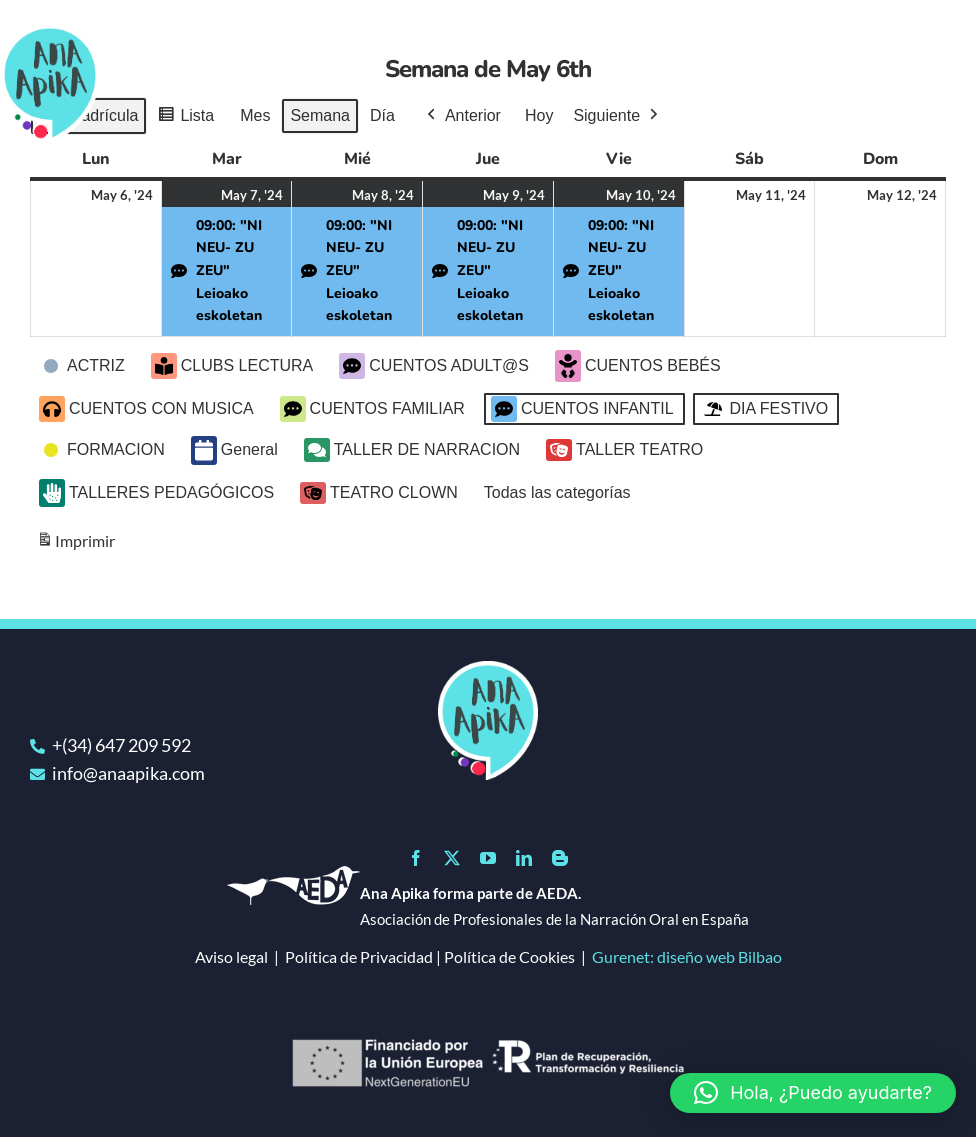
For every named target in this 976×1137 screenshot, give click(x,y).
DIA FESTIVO (764, 409)
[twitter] (452, 858)
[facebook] (416, 858)
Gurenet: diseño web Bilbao (687, 956)
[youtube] (488, 858)
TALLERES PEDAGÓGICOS (156, 493)
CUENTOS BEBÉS (638, 366)
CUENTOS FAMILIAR (372, 409)
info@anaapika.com (128, 773)
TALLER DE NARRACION (412, 450)
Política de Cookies (509, 956)
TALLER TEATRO (624, 450)
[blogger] (560, 858)
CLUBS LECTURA (232, 366)
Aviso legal (231, 956)
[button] (813, 1093)
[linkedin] (524, 858)
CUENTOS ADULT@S (434, 366)
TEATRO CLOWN (379, 493)
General (234, 450)
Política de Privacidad (359, 956)
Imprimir (75, 544)
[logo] (488, 670)
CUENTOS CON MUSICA (146, 409)
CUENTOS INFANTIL (582, 409)
